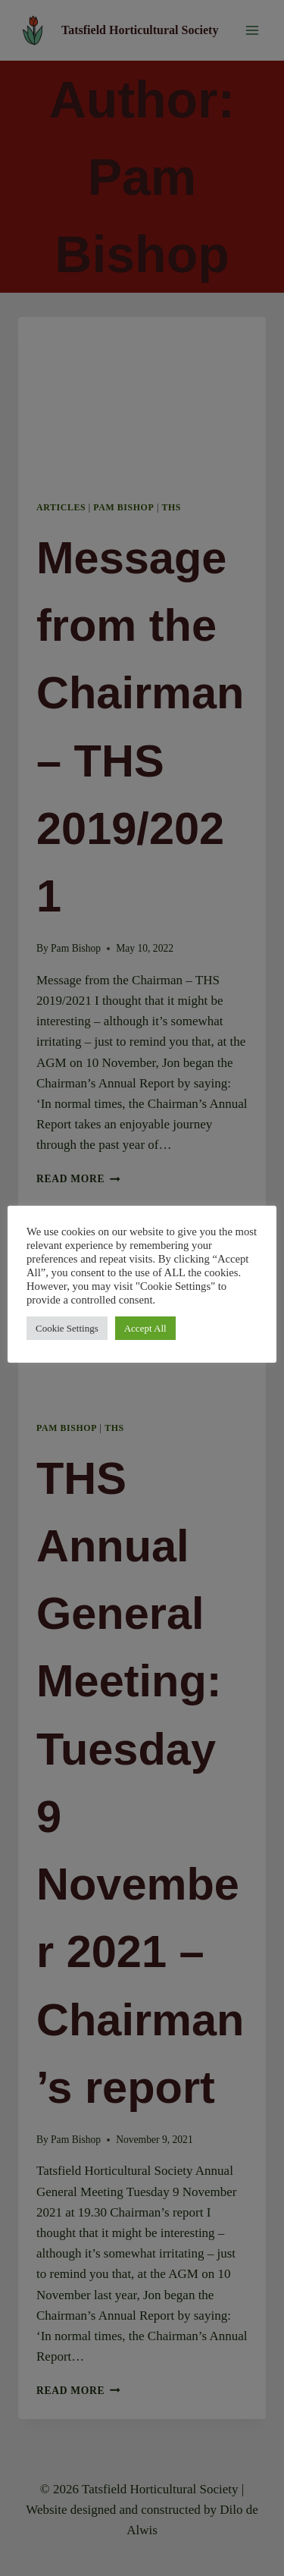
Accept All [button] (145, 1328)
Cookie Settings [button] (67, 1328)
